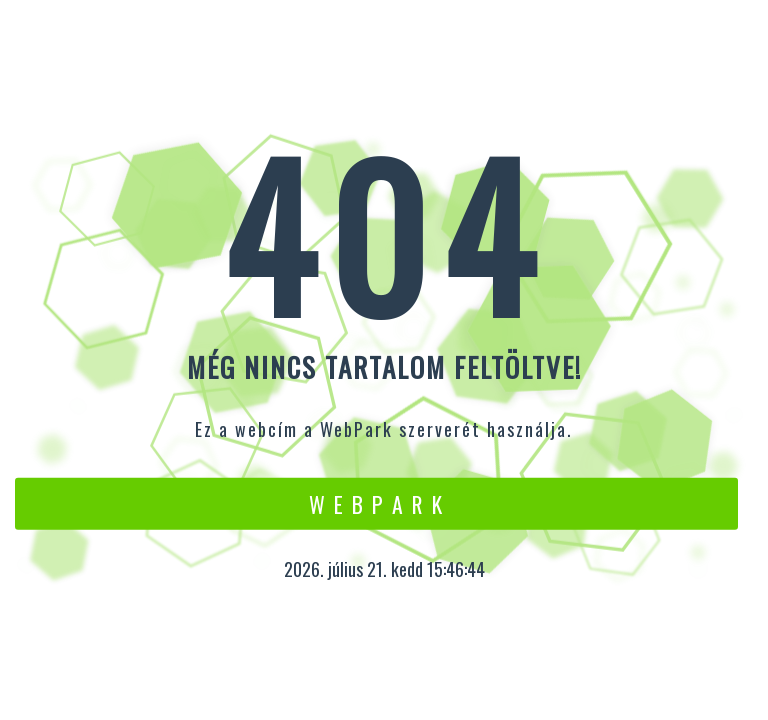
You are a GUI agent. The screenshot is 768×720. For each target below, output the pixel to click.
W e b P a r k (376, 503)
